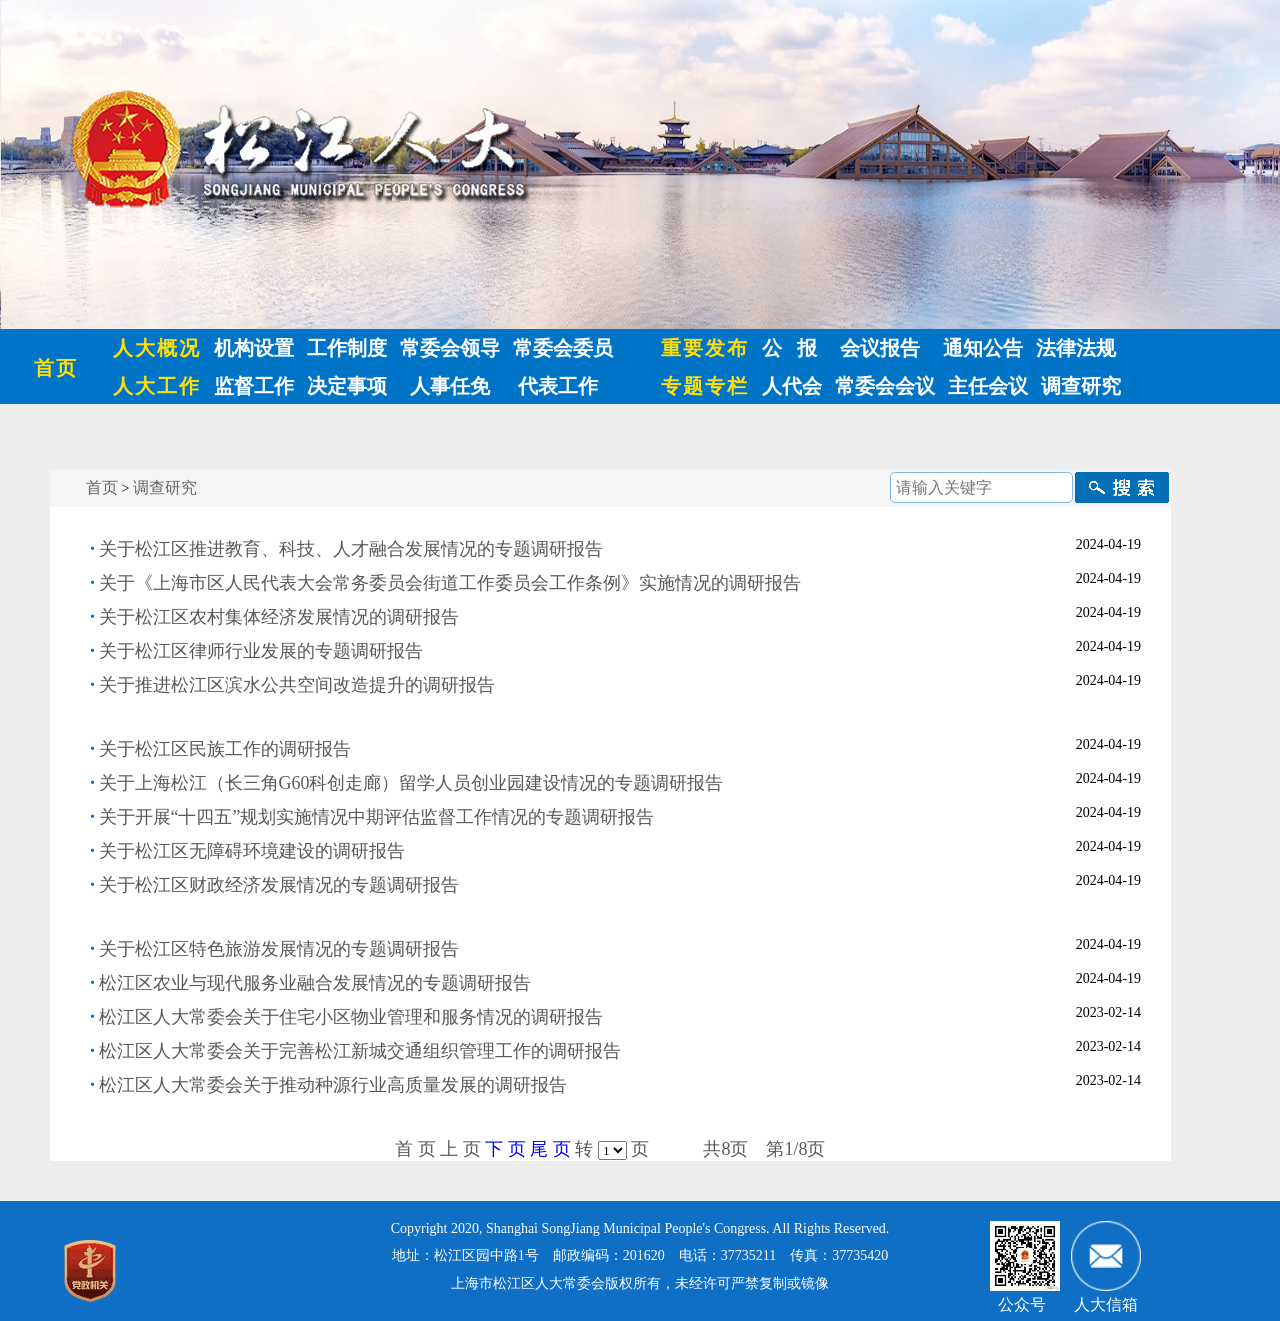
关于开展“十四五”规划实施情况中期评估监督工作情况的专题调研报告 (377, 817)
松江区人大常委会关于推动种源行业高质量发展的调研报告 (333, 1085)
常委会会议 (885, 386)
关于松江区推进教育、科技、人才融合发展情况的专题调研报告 (351, 549)
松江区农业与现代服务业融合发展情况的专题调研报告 (315, 983)
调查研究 (1081, 386)
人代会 (792, 386)
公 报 (789, 348)
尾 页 (550, 1149)
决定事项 (347, 386)
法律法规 (1076, 348)
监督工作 (254, 386)
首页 (56, 368)
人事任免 (450, 386)
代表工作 (555, 386)
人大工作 (157, 386)
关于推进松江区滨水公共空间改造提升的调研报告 (297, 685)
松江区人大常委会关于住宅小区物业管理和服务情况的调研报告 (351, 1017)
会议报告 (880, 348)
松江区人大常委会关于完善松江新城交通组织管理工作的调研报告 (360, 1051)
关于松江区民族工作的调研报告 (225, 749)
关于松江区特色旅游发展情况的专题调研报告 (279, 949)
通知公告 (983, 348)
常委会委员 (563, 348)
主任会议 (988, 386)
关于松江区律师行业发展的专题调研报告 (261, 651)
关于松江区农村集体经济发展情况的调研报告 (279, 617)
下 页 (505, 1149)
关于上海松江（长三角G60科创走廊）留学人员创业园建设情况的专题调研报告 (411, 783)
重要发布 (705, 348)
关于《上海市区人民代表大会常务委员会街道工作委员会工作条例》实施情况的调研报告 (450, 583)
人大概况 (157, 348)
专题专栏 (705, 386)
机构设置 (254, 348)
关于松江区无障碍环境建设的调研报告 (252, 851)
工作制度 (347, 348)
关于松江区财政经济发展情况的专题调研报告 (279, 885)
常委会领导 (450, 348)
